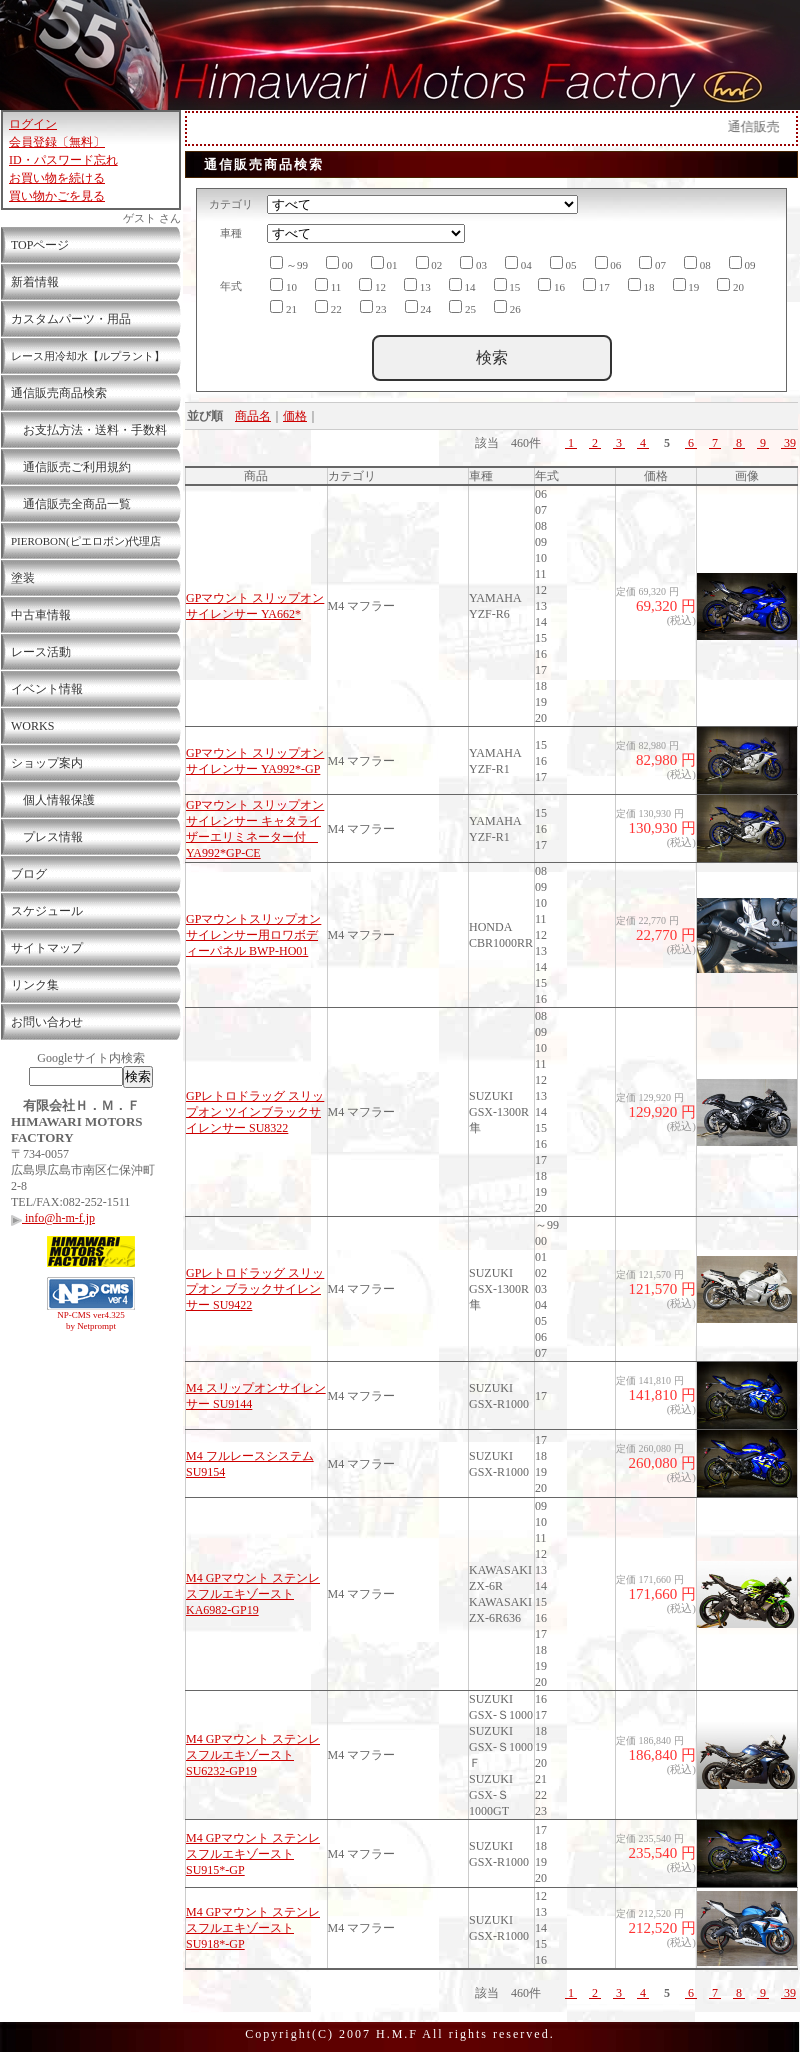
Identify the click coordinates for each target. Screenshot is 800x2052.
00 (339, 263)
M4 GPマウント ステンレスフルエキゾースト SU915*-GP (253, 1854)
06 (608, 263)
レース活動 (41, 652)
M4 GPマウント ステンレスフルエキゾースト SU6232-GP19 (253, 1755)
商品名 (253, 416)
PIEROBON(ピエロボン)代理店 (86, 541)
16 (551, 285)
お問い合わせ (47, 1022)
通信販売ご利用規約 (71, 467)
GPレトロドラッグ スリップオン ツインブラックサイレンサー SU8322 (255, 1112)
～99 (289, 263)
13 (417, 285)
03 (473, 263)
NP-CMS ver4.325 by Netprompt (91, 1320)
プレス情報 (47, 837)
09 (742, 263)
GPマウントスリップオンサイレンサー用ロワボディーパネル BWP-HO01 (253, 935)
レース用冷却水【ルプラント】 (88, 356)
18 (641, 285)
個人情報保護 (53, 800)
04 (518, 263)
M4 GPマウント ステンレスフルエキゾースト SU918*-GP (253, 1928)
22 (328, 307)
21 (283, 307)
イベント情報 (47, 689)
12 (372, 285)
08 (697, 263)
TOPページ (40, 245)
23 (373, 307)
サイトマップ (47, 948)
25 (462, 307)
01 (384, 263)
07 (652, 263)
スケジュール (47, 911)
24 (418, 307)
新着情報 (35, 282)
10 (283, 285)
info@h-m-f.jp (53, 1218)
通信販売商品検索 (59, 393)
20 (730, 285)
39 (788, 443)
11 (328, 285)
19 (686, 285)
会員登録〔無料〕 (57, 142)
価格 (295, 416)
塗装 (23, 578)
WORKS (32, 726)
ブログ (29, 874)
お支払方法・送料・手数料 (89, 430)
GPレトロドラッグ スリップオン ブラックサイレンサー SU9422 (255, 1289)
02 (429, 263)
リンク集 (35, 985)
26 (507, 307)
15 (507, 285)
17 (596, 285)
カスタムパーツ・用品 (71, 319)
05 (563, 263)
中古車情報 (41, 615)
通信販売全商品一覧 (71, 504)
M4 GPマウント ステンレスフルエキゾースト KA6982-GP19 (253, 1594)
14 (462, 285)
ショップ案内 (47, 763)
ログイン (33, 124)
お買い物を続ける (57, 178)
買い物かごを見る (57, 196)
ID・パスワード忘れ (63, 160)
